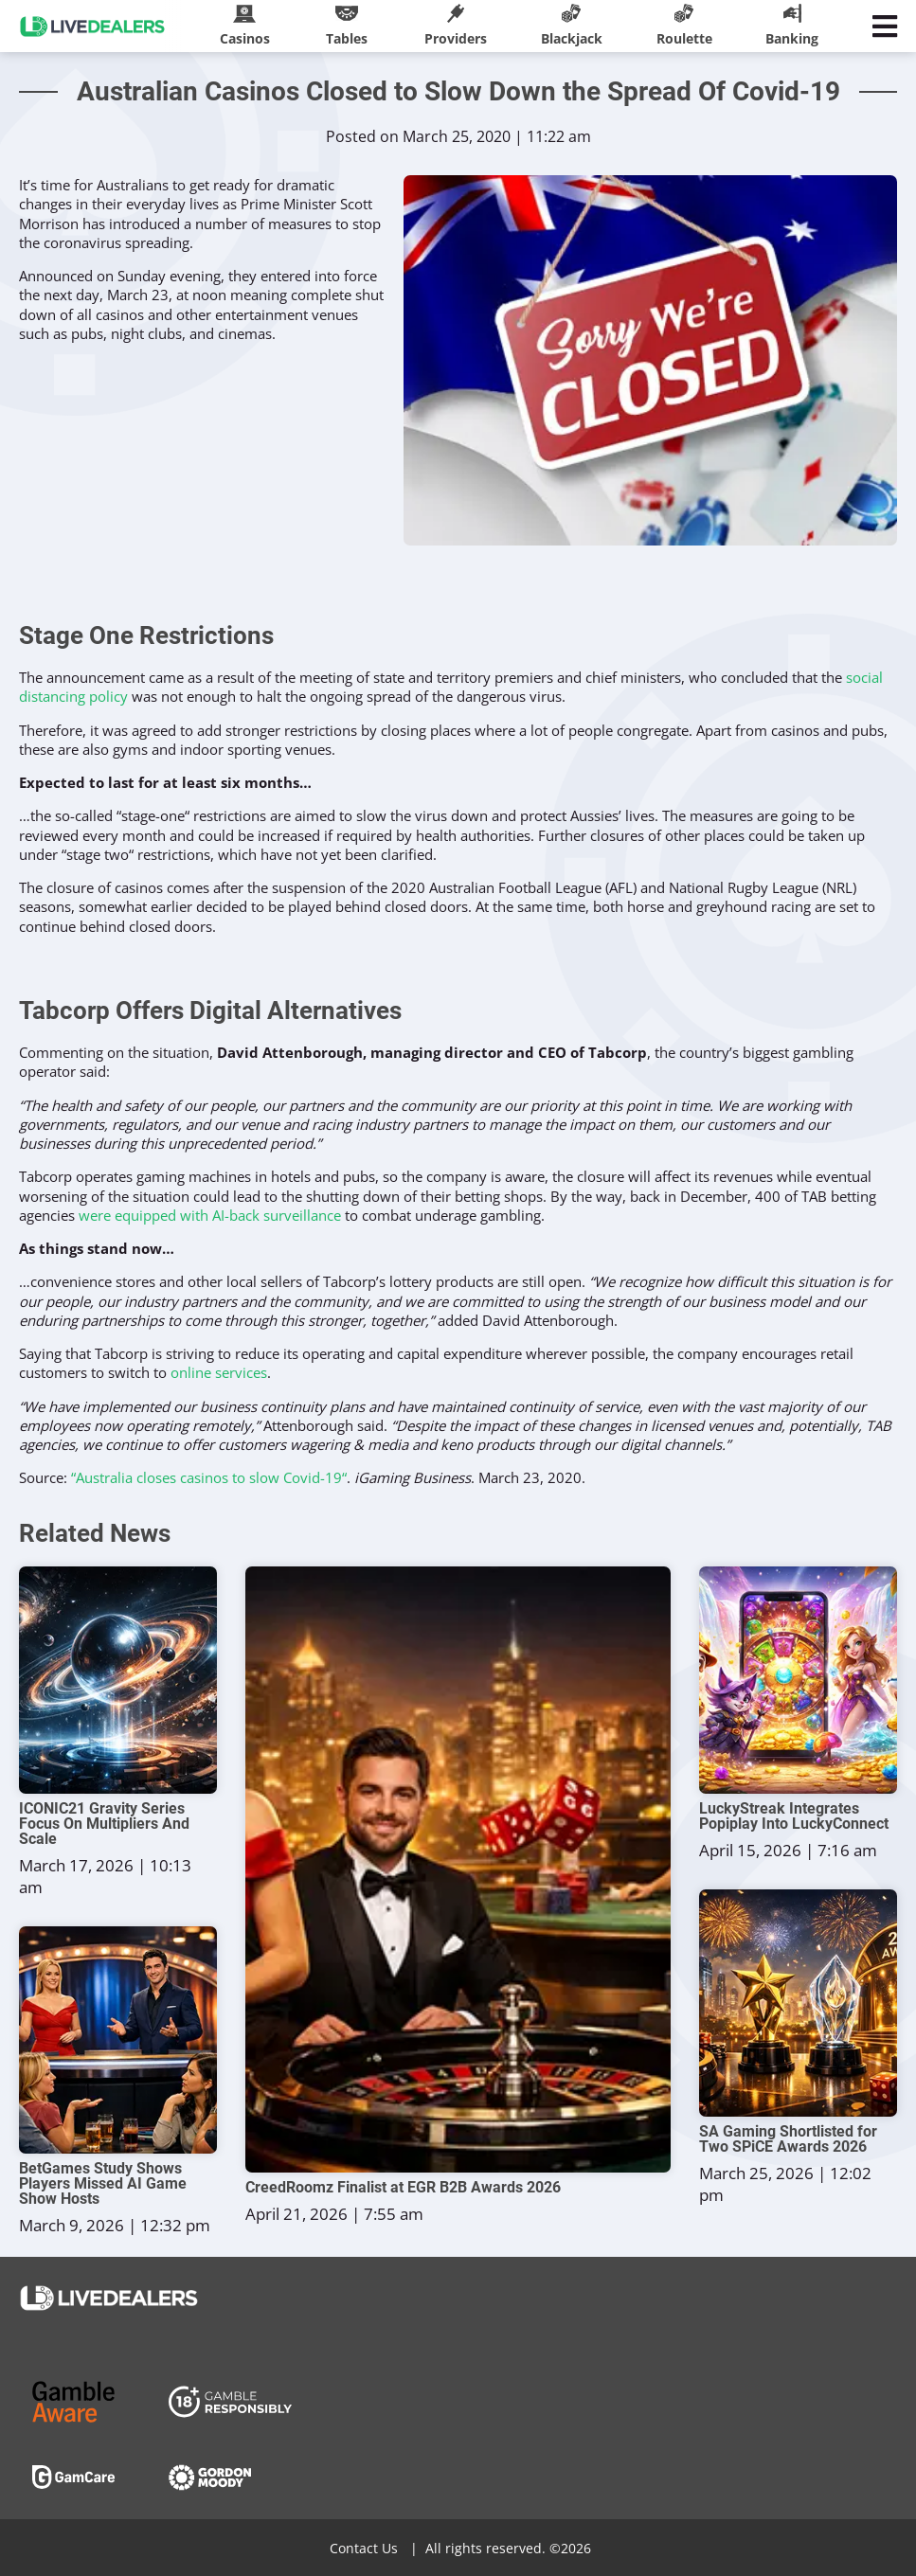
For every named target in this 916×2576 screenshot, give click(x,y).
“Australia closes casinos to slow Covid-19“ (209, 1477)
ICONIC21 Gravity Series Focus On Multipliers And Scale (104, 1824)
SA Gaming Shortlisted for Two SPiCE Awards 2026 (788, 2139)
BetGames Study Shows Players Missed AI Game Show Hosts (103, 2184)
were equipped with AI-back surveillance (210, 1215)
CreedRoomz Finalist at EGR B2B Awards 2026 (403, 2187)
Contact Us (364, 2548)
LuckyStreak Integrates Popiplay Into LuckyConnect (794, 1816)
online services (219, 1372)
